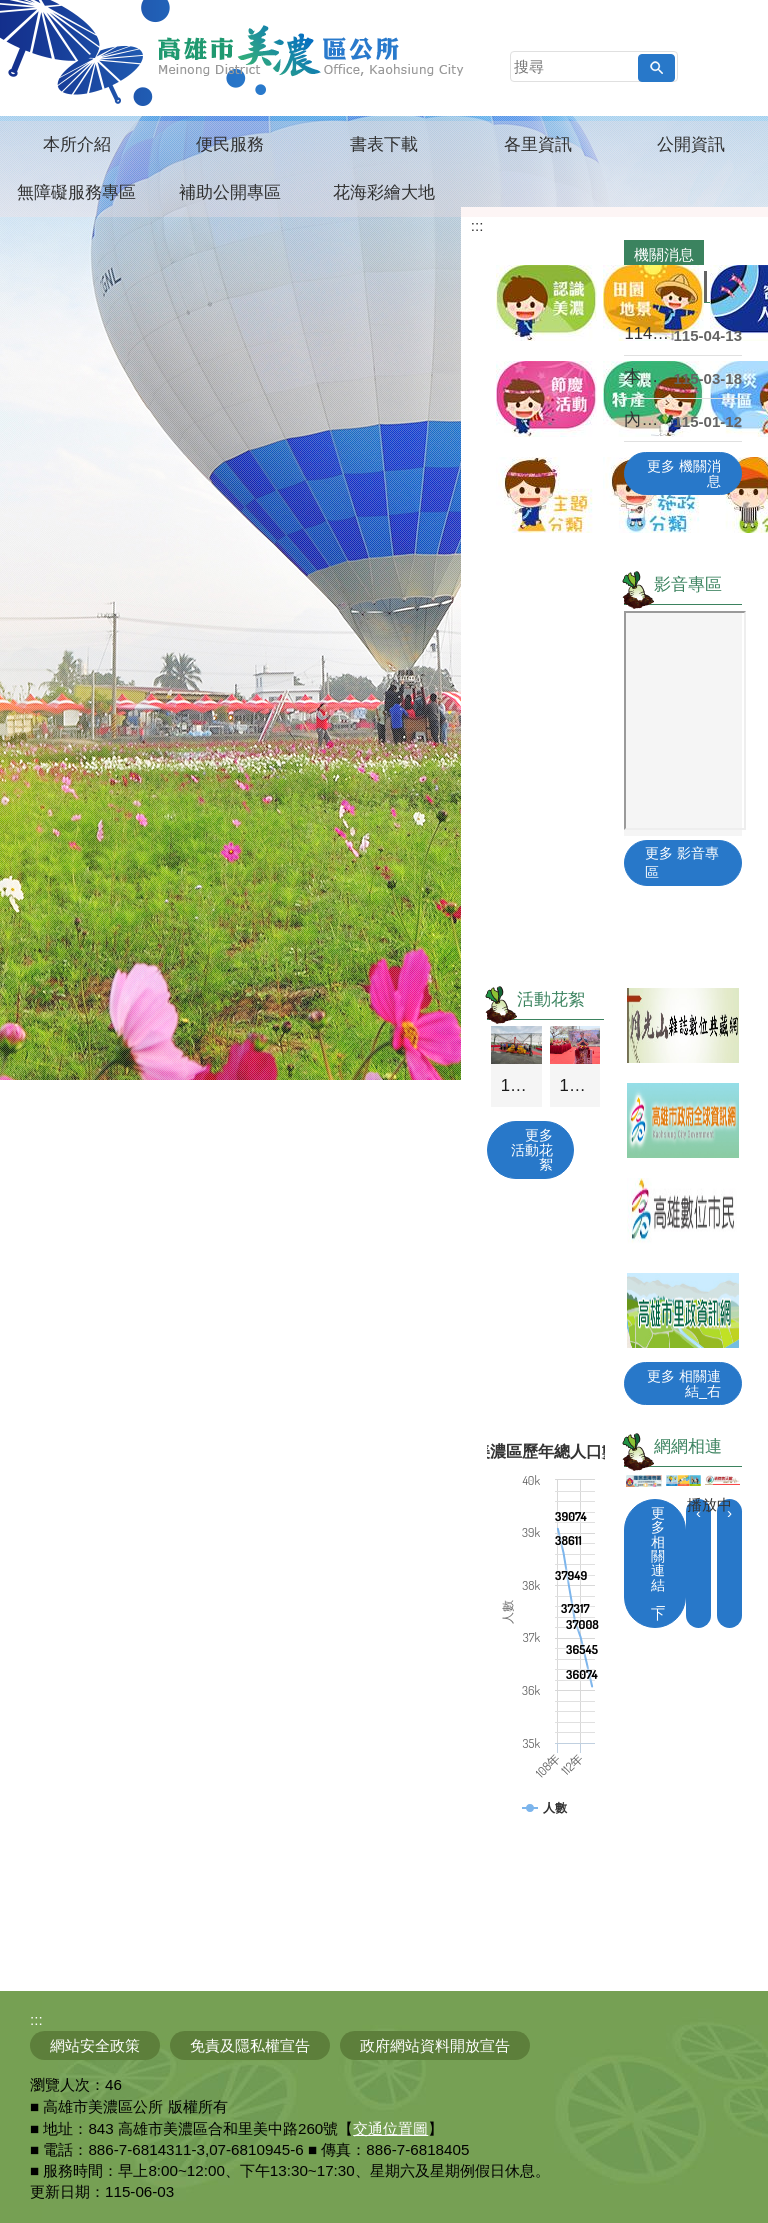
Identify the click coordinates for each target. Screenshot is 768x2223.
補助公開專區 (230, 192)
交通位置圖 (390, 2128)
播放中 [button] (709, 1504)
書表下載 (384, 144)
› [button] (729, 1512)
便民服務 (230, 144)
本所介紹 (77, 144)
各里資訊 (538, 144)
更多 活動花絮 (532, 1149)
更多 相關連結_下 (658, 1563)
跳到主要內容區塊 (10, 10)
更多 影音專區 (682, 862)
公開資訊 (691, 144)
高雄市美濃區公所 (311, 51)
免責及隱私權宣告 (250, 2045)
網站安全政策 (95, 2045)
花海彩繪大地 (384, 192)
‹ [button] (698, 1512)
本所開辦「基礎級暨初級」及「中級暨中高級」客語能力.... (648, 376)
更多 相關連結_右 (684, 1383)
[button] (656, 68)
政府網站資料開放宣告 (435, 2045)
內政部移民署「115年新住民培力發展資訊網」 (648, 419)
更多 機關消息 (684, 473)
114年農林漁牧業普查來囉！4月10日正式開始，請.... (648, 333)
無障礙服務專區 (76, 192)
